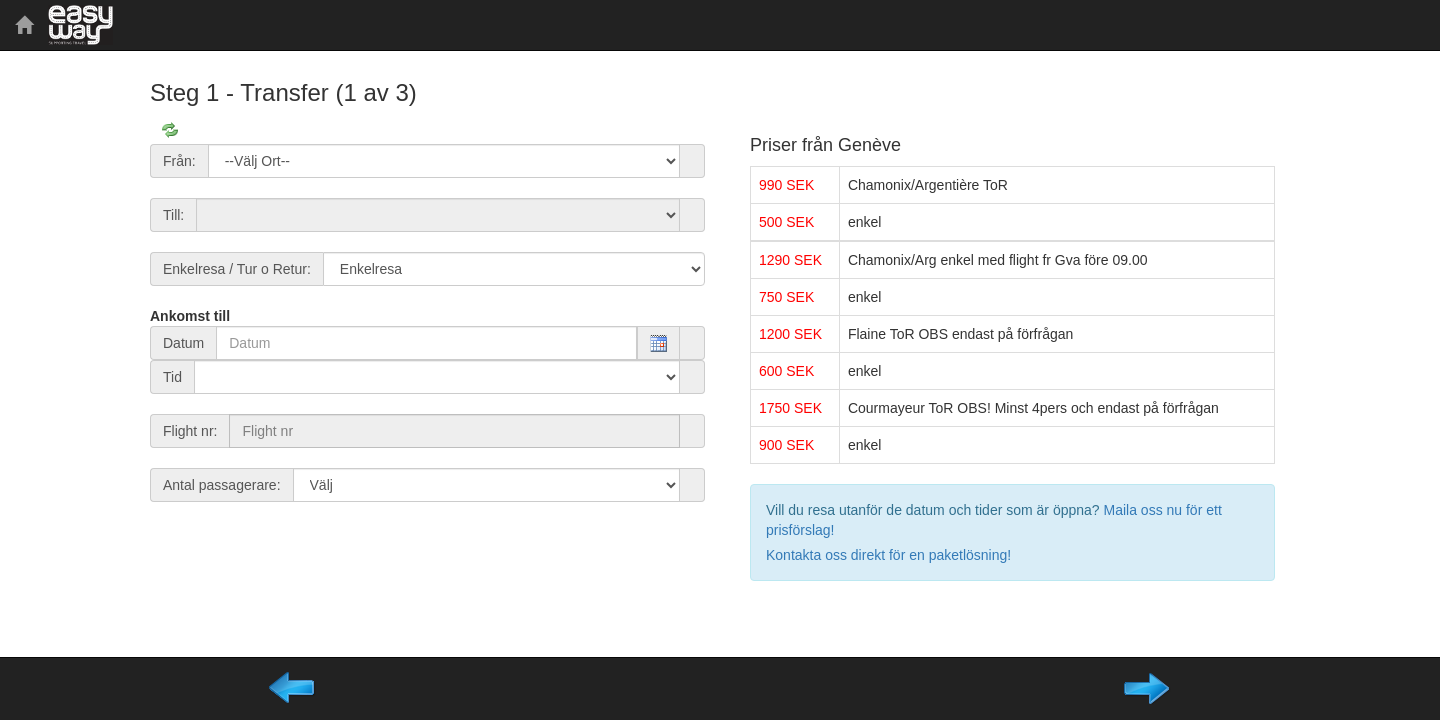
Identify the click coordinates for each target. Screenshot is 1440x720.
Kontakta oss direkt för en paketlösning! (888, 555)
